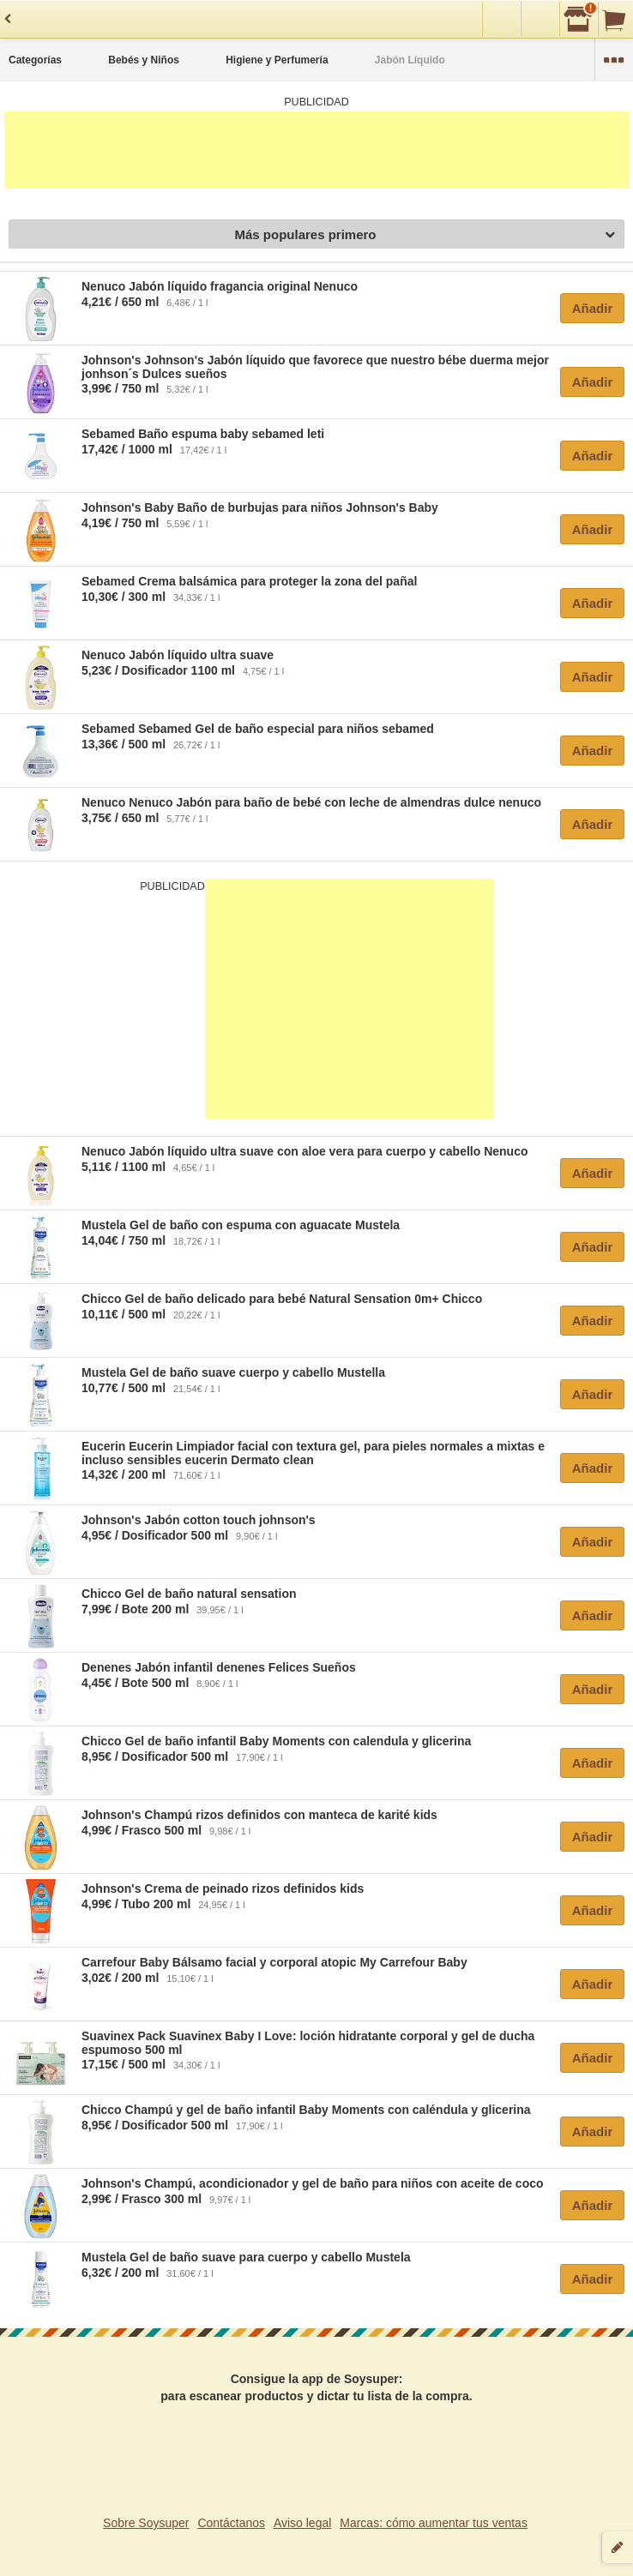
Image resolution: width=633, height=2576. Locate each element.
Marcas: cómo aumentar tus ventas (434, 2523)
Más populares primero (424, 235)
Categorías (35, 60)
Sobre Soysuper (146, 2523)
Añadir (592, 308)
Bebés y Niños (143, 60)
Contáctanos (231, 2523)
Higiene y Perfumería (277, 60)
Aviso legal (302, 2523)
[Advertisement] (316, 150)
